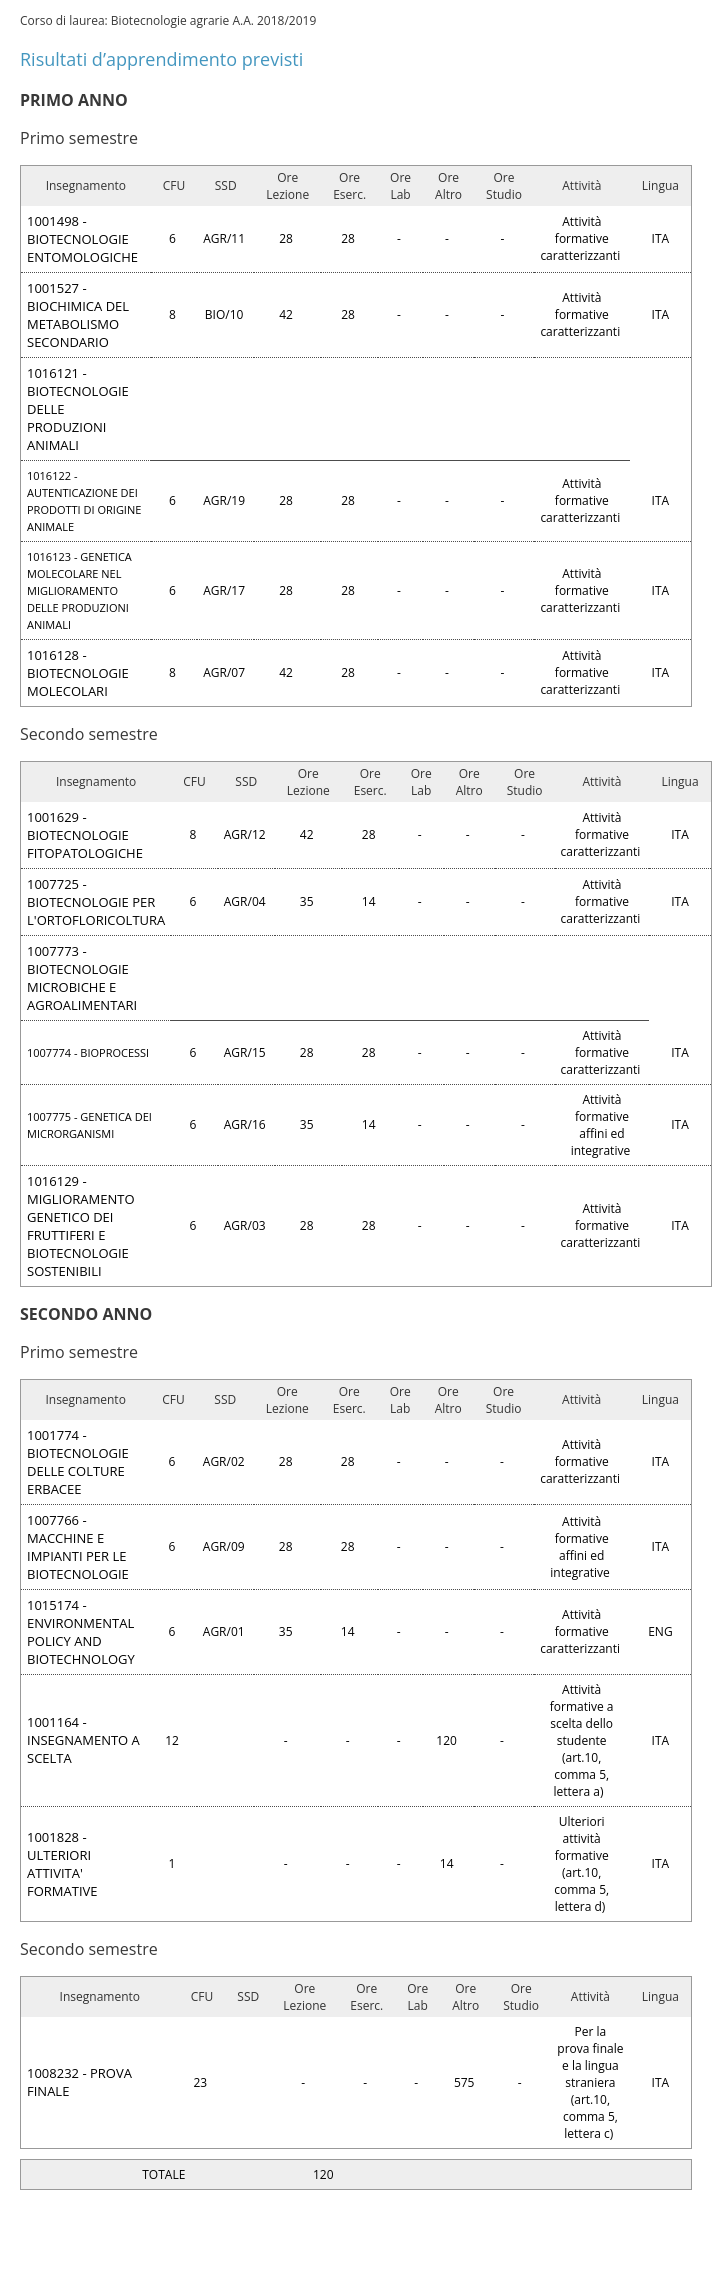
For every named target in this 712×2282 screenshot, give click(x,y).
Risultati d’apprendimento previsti (161, 59)
